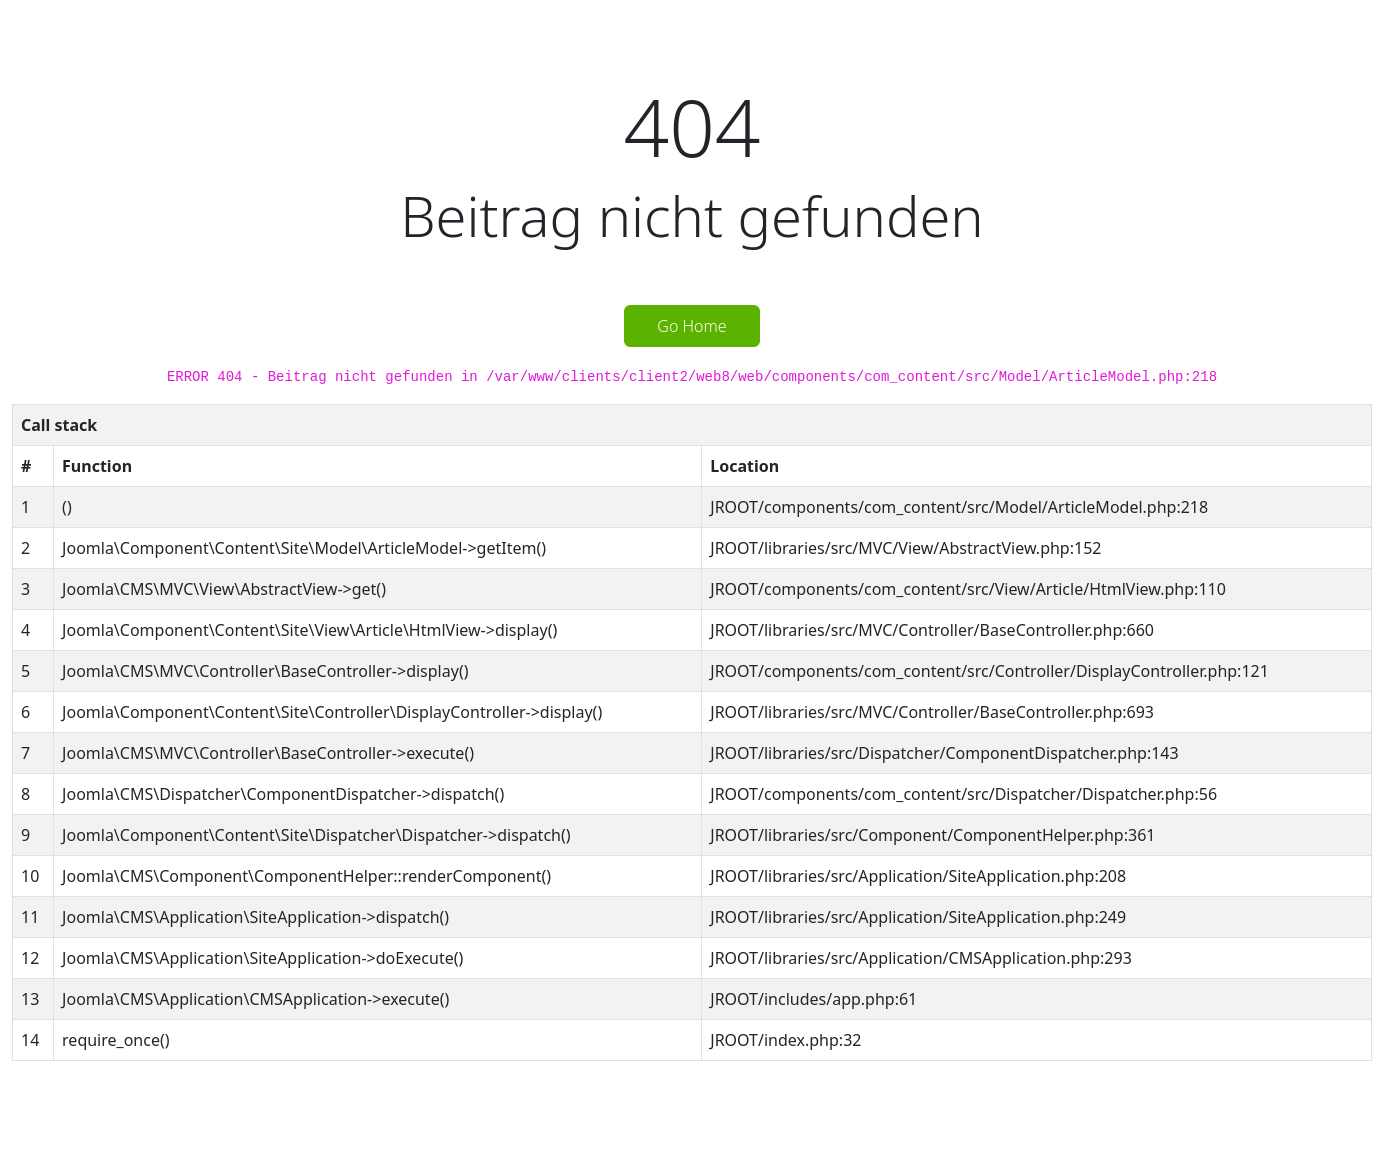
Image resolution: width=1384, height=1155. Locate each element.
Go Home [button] (691, 326)
